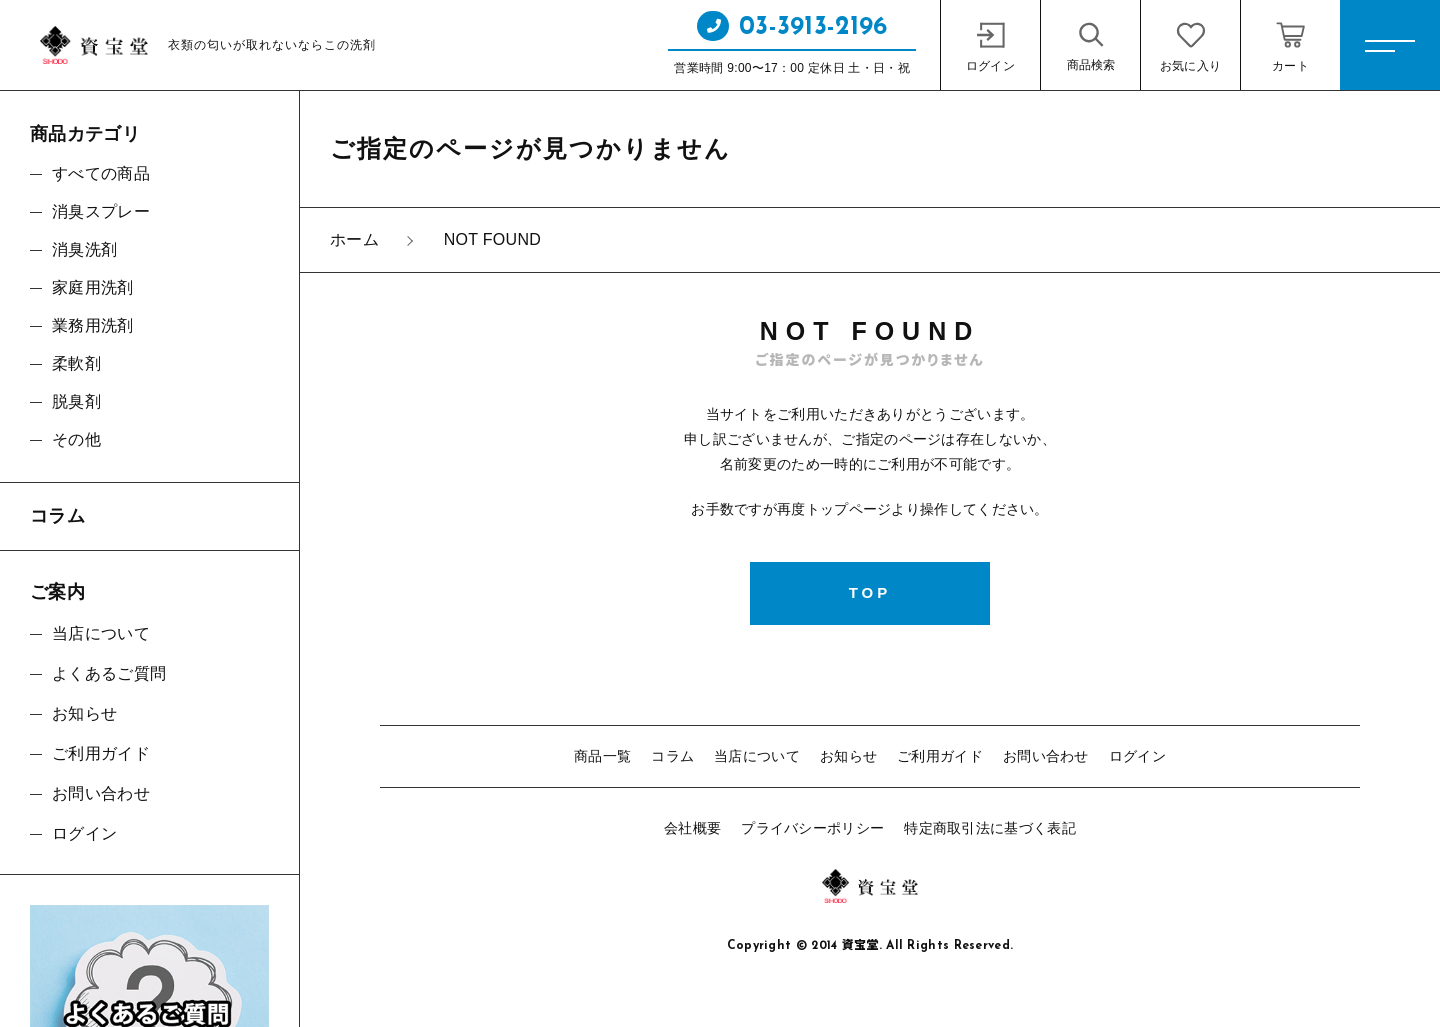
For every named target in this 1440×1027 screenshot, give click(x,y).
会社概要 (692, 828)
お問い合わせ (1046, 756)
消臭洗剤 (84, 249)
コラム (672, 756)
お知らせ (848, 756)
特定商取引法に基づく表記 (990, 828)
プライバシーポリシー (812, 828)
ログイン (1137, 756)
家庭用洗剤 (93, 287)
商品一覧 (602, 756)
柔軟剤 (76, 363)
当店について (757, 756)
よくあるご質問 (109, 673)
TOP (870, 592)
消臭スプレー (101, 211)
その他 (76, 439)
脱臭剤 (76, 401)
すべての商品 (101, 173)
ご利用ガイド (940, 756)
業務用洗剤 (93, 325)
